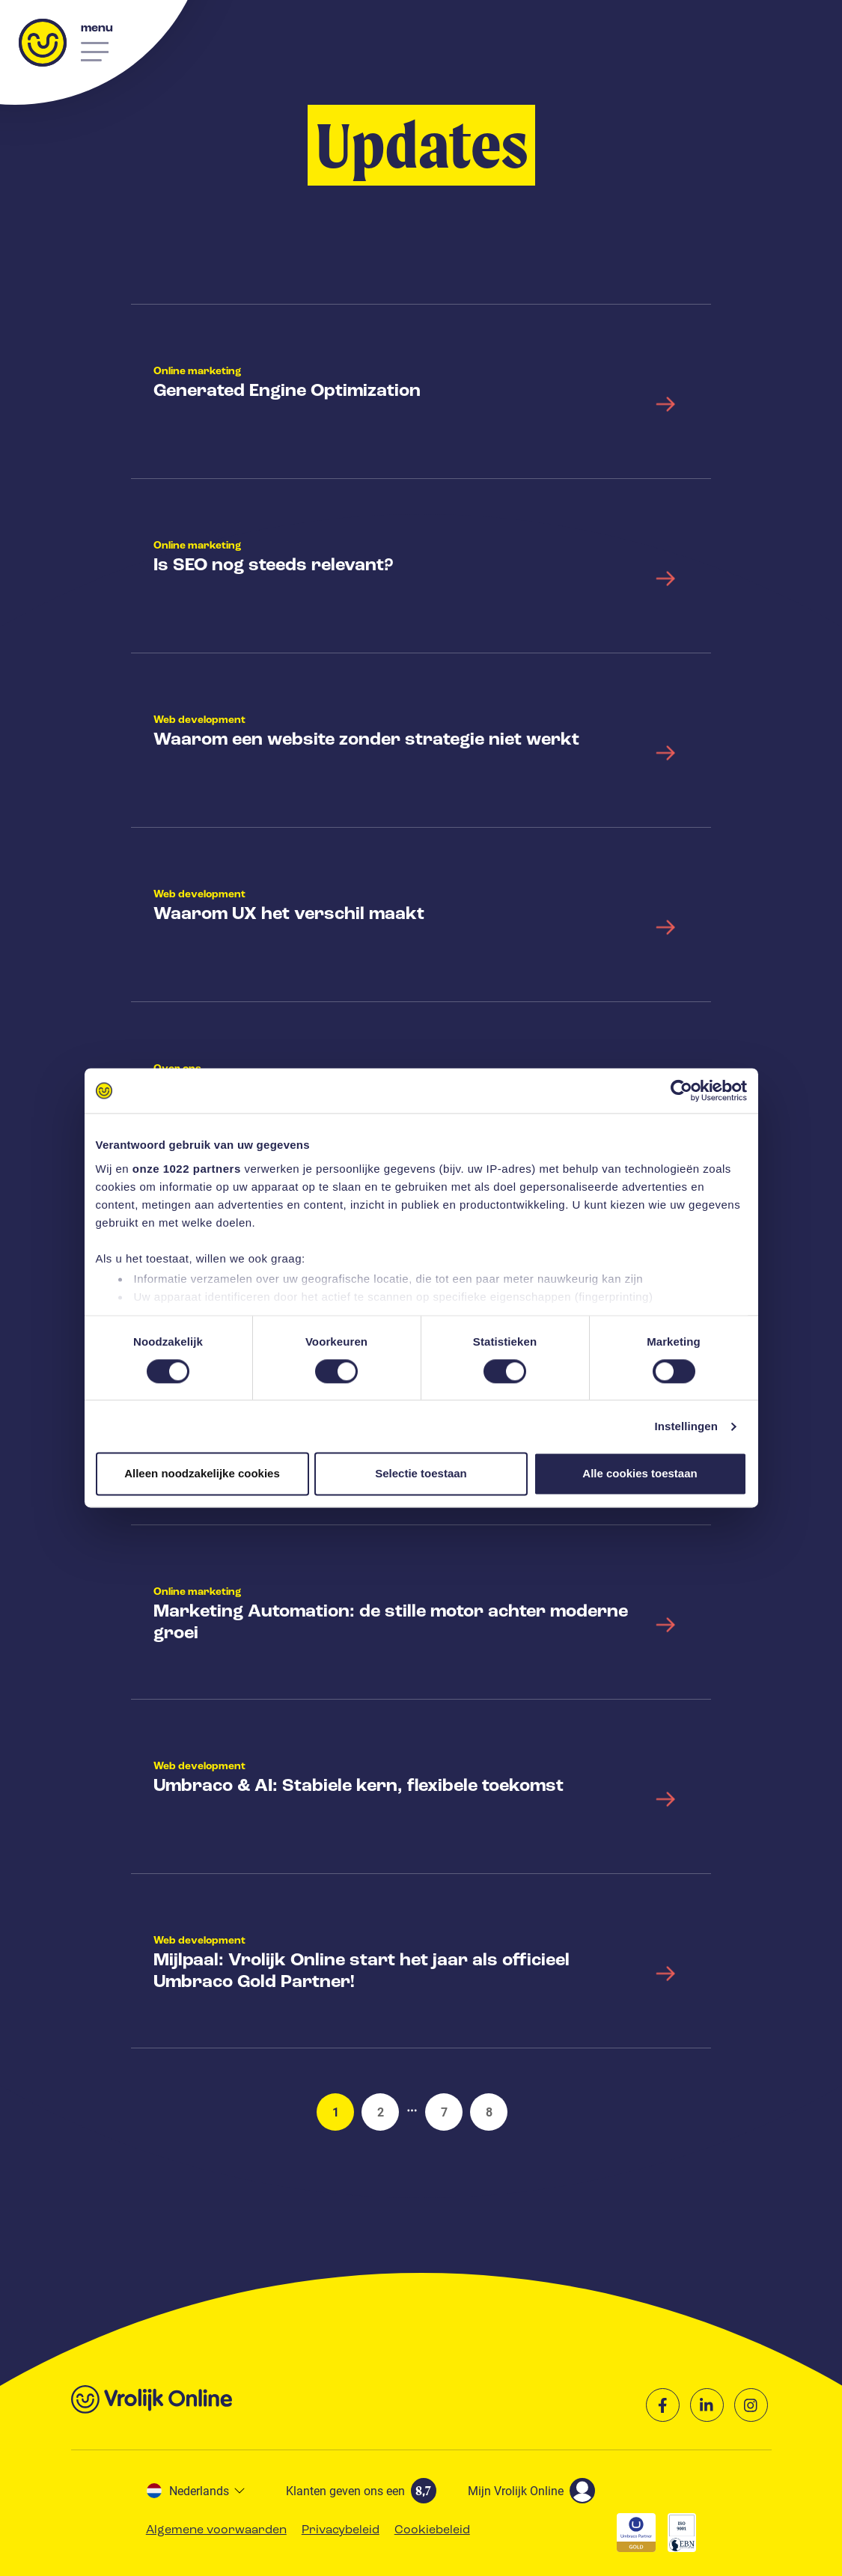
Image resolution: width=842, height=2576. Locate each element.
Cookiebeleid (432, 2530)
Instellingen (687, 1426)
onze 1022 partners (186, 1168)
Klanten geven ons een (361, 2490)
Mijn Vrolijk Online (531, 2490)
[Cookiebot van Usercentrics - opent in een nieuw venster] (681, 1090)
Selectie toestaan (421, 1474)
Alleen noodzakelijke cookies (202, 1474)
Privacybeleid (340, 2530)
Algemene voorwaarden (216, 2530)
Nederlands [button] (188, 2490)
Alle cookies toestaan (639, 1474)
